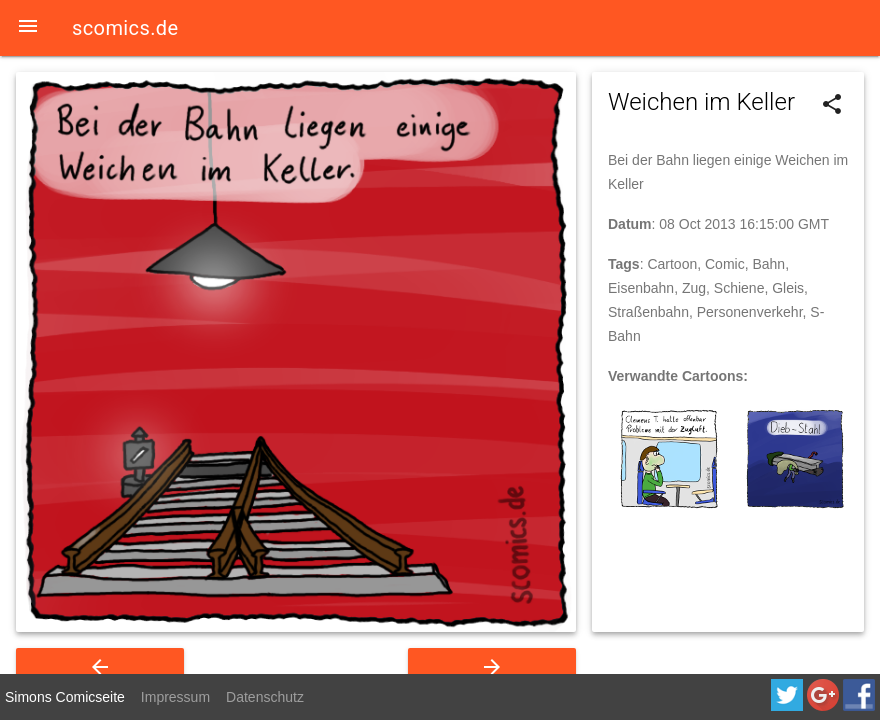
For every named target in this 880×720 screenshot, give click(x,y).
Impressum (175, 697)
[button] (28, 28)
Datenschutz (265, 697)
